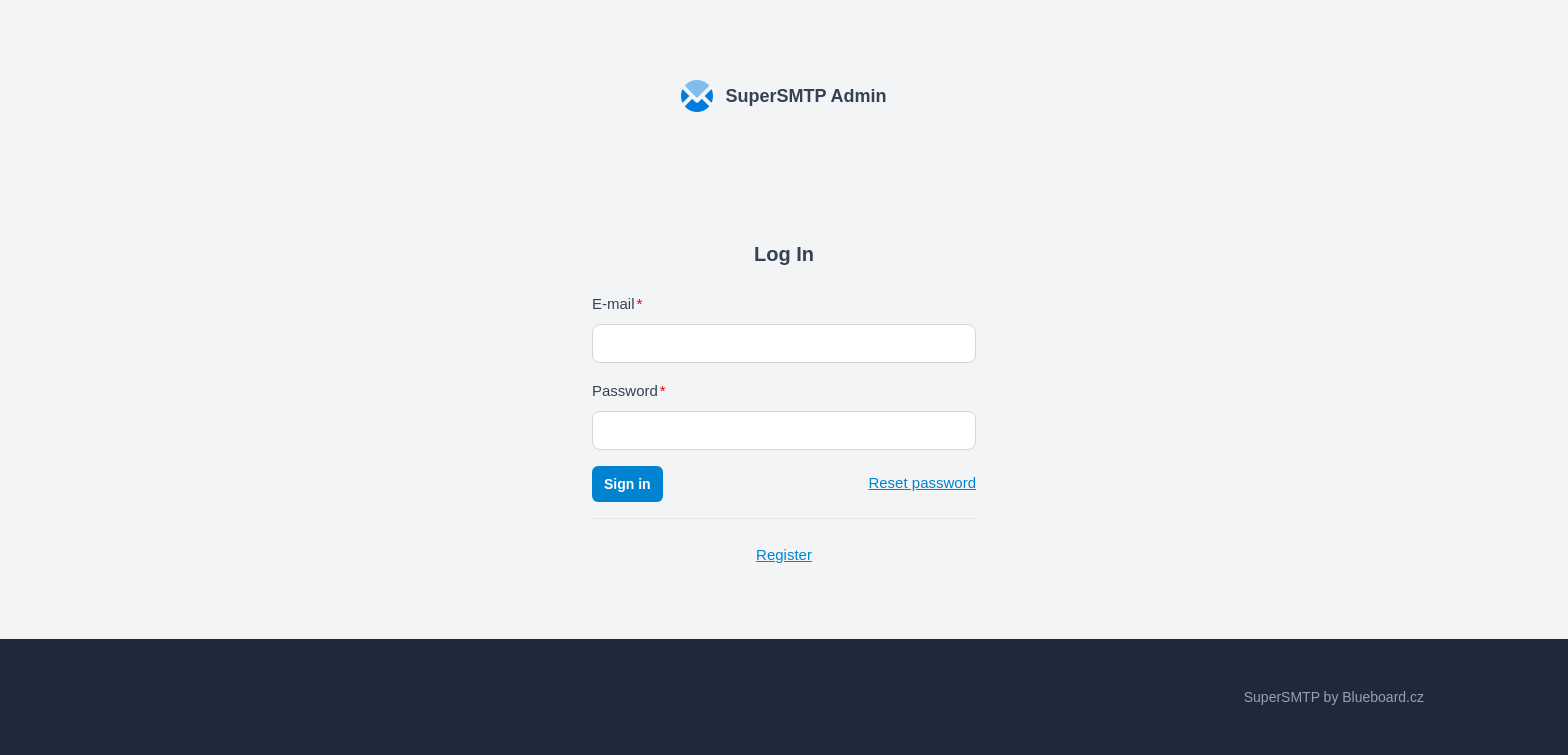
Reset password (922, 482)
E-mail (613, 303)
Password (625, 390)
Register (784, 554)
